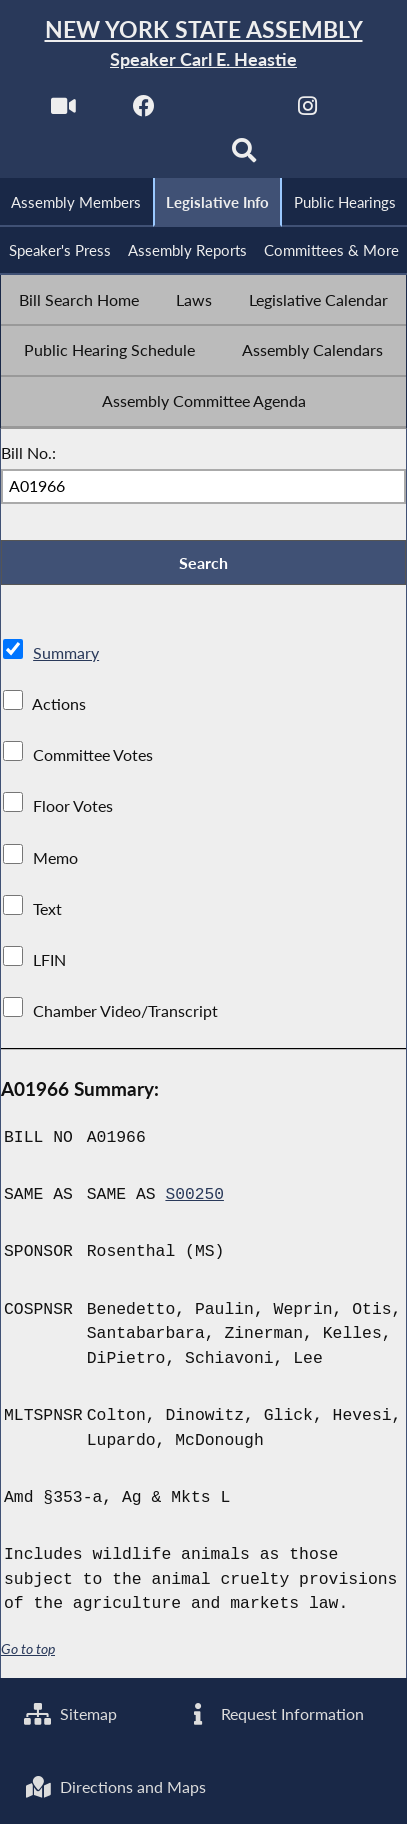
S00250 (194, 1197)
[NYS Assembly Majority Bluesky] (162, 156)
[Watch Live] (62, 111)
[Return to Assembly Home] (203, 44)
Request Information (274, 1712)
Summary (66, 655)
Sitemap (71, 1712)
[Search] (244, 156)
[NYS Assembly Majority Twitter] (226, 111)
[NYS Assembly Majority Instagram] (307, 111)
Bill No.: (28, 454)
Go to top (28, 1653)
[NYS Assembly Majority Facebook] (144, 111)
